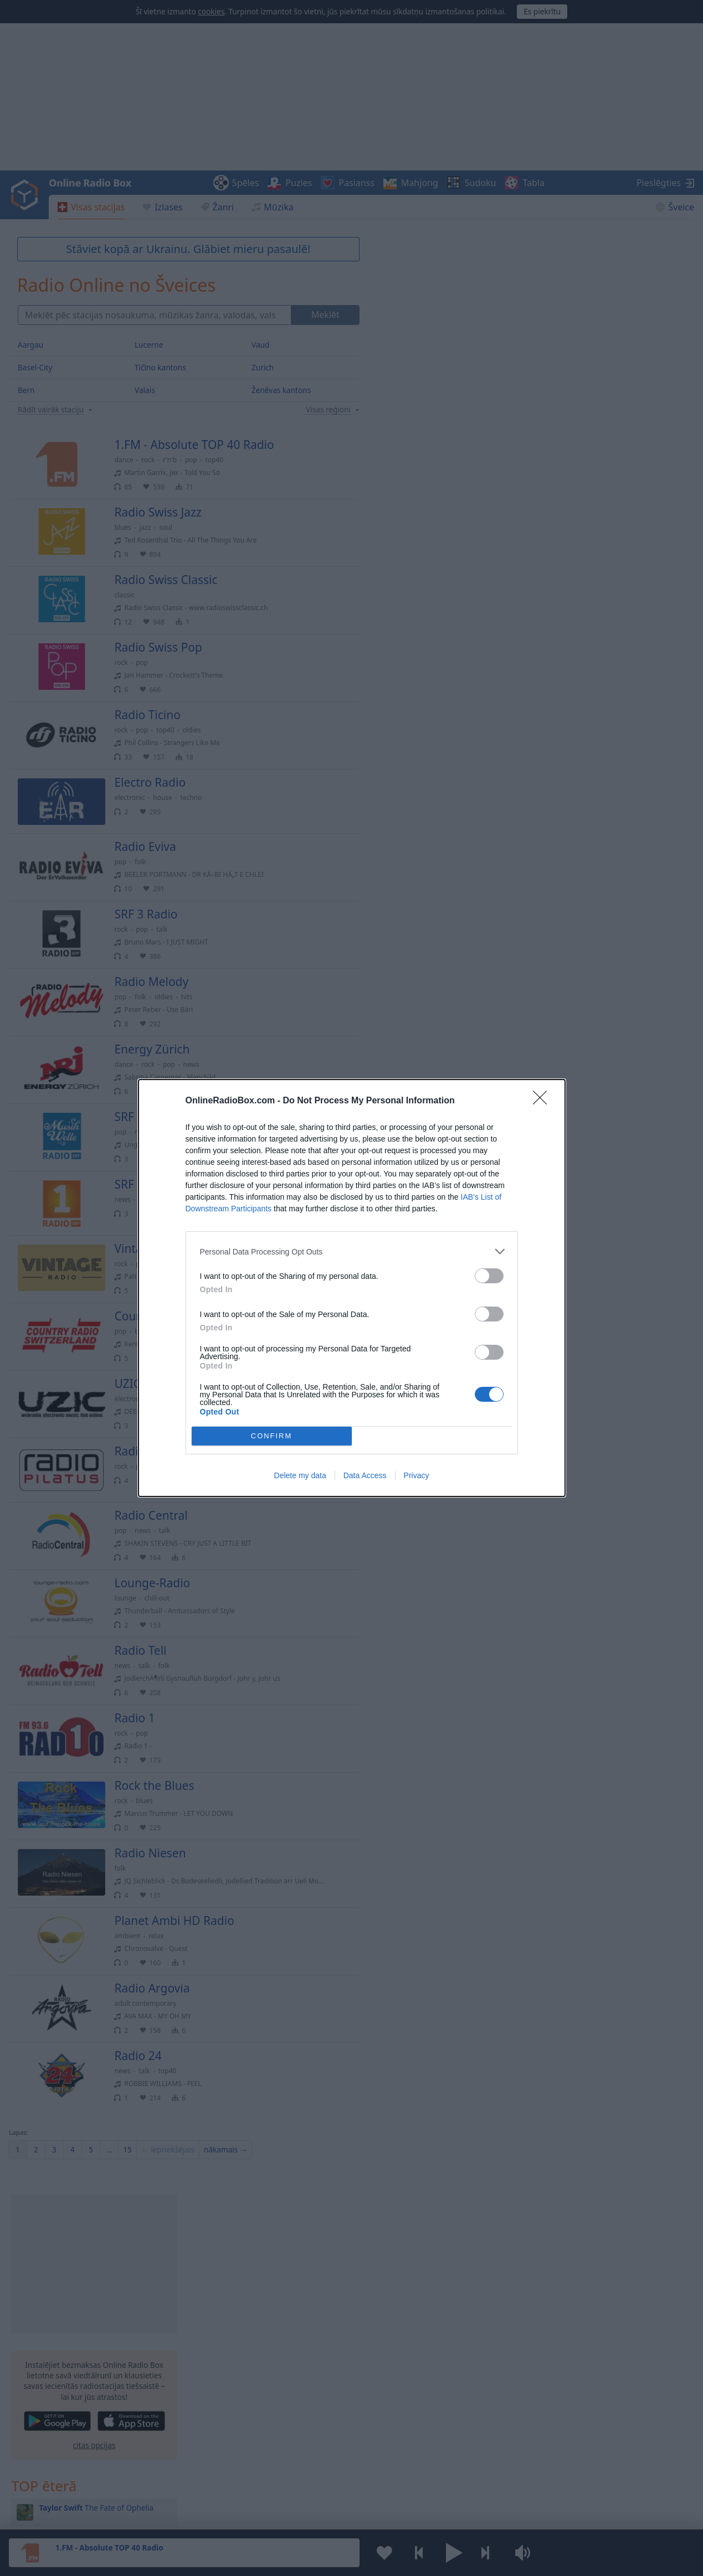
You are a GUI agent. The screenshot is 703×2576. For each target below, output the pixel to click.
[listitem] (352, 1251)
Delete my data (300, 1475)
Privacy (416, 1475)
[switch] (489, 1275)
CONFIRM (272, 1436)
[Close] (543, 1101)
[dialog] (351, 1288)
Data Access (365, 1475)
